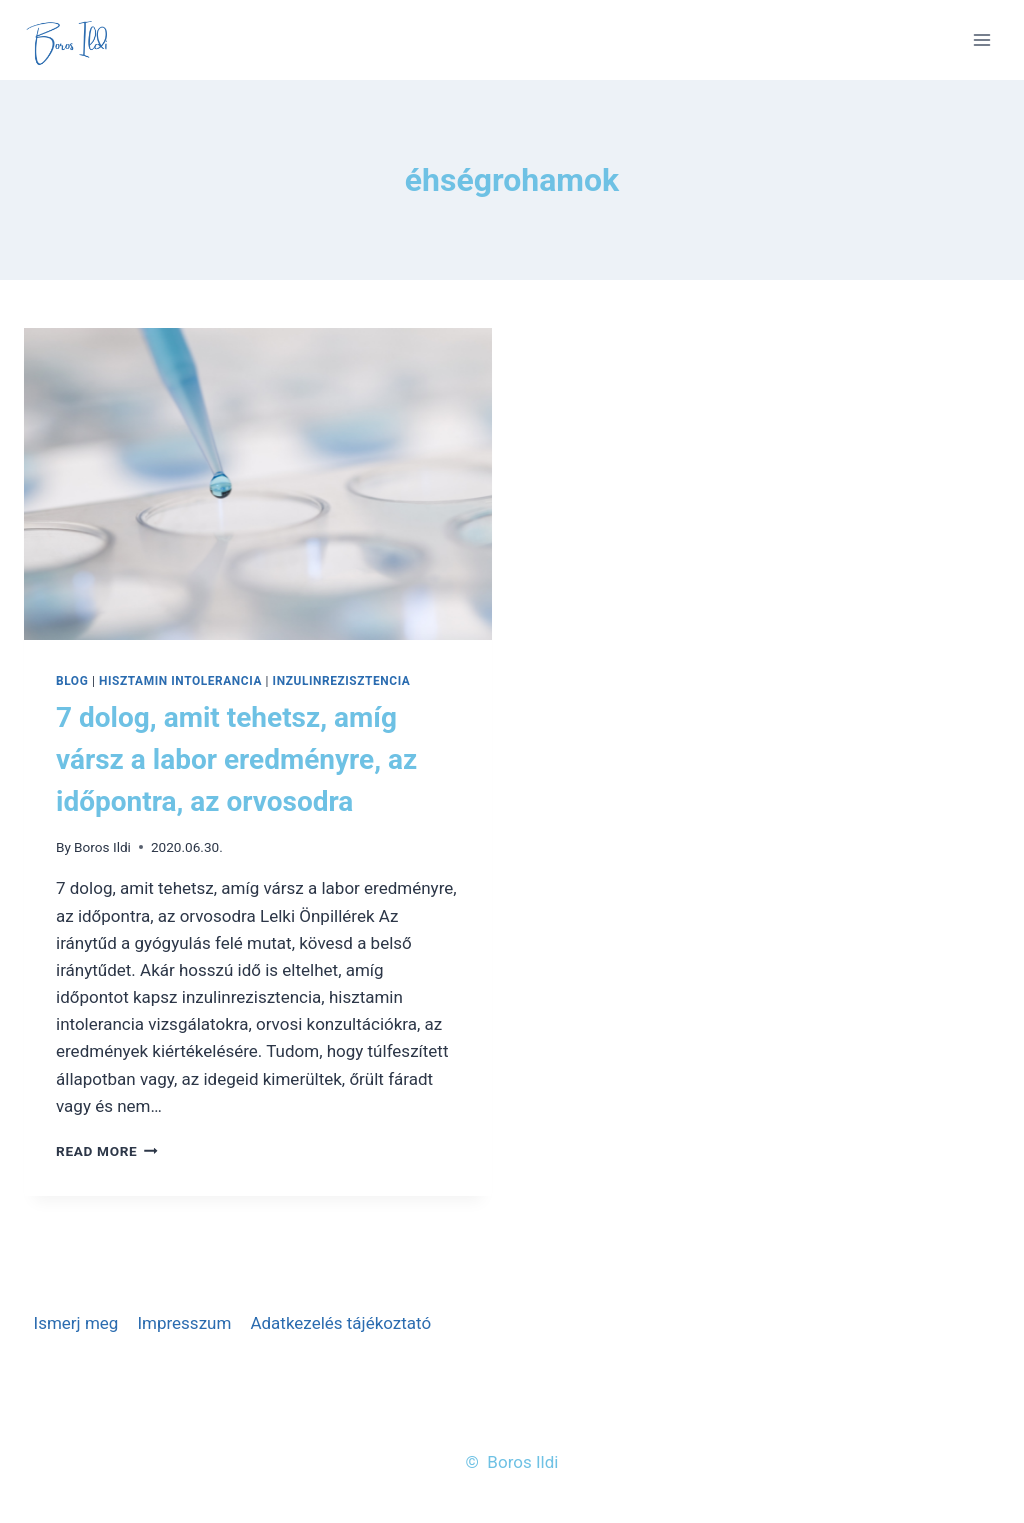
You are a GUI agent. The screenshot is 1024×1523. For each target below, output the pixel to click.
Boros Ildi (102, 847)
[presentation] (258, 484)
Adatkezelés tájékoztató (340, 1323)
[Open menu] (981, 39)
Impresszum (184, 1323)
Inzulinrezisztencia (342, 681)
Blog (72, 681)
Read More (107, 1151)
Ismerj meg (76, 1323)
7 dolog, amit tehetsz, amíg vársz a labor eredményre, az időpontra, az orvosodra (236, 759)
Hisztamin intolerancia (180, 681)
